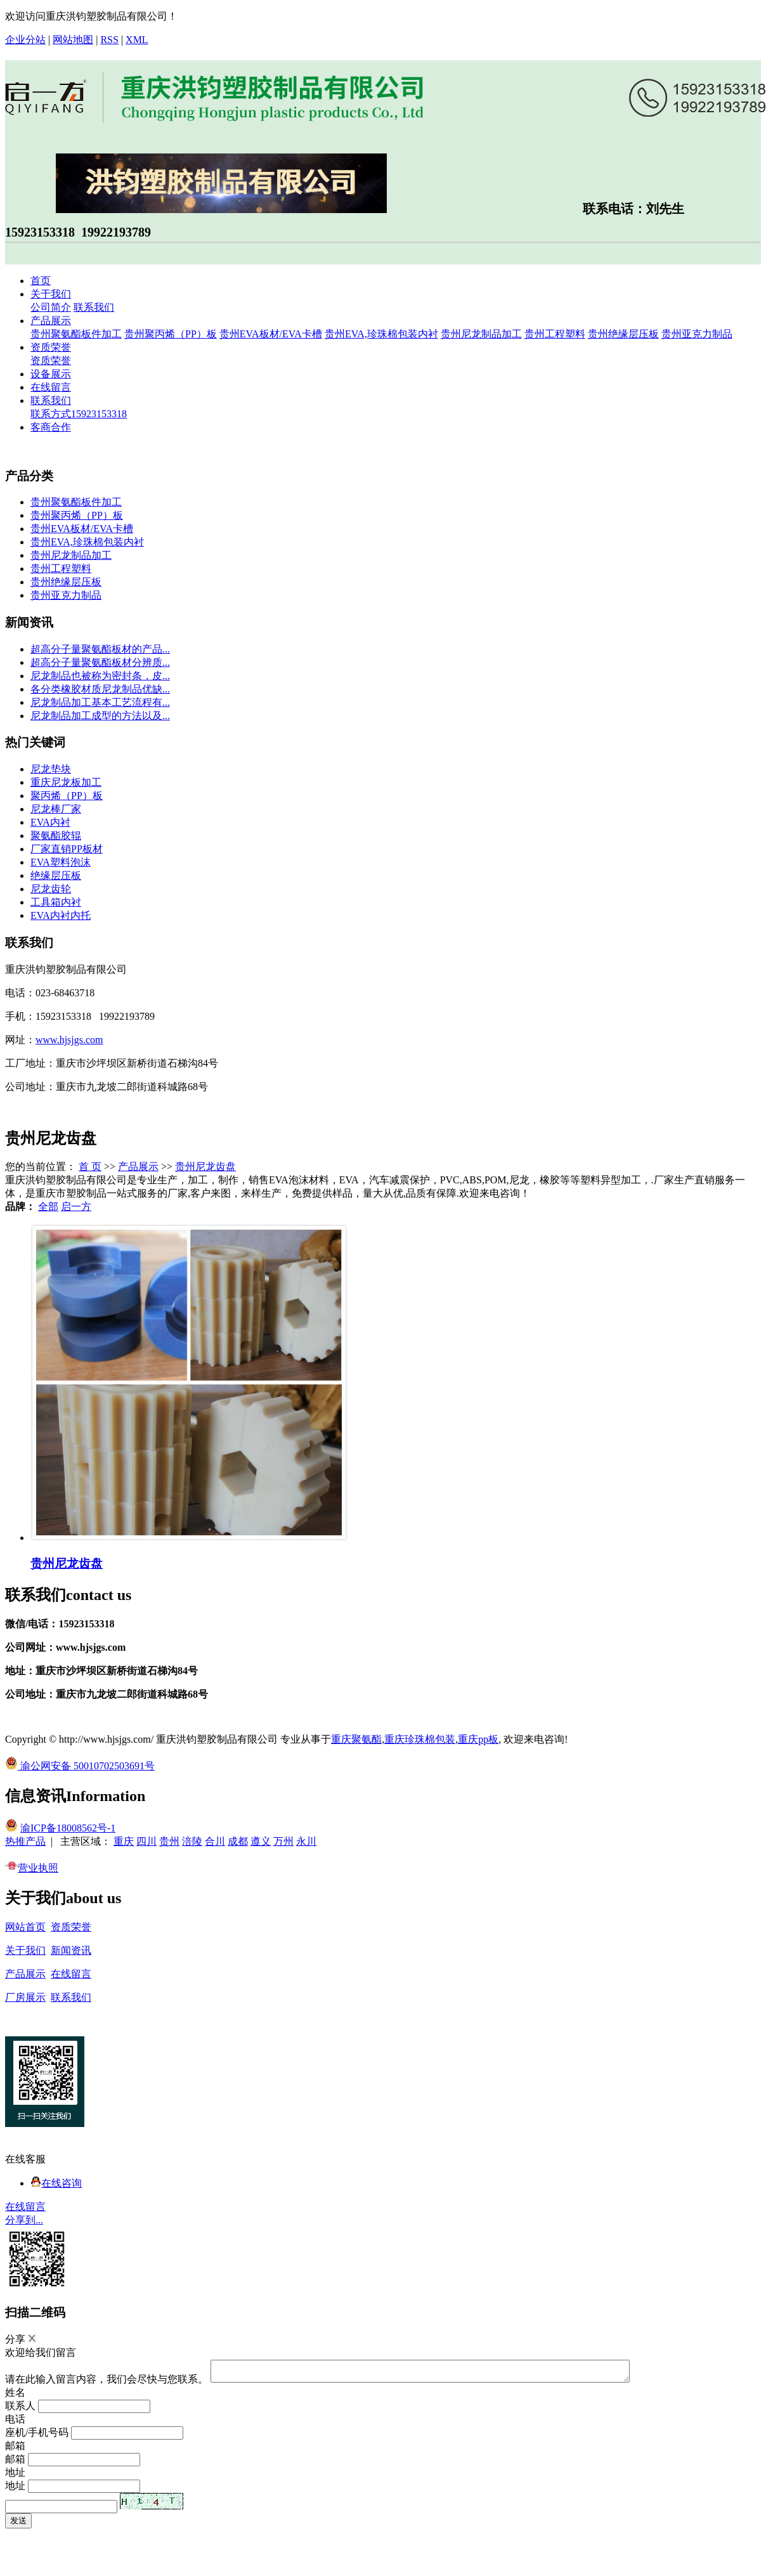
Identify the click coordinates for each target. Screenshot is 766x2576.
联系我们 (94, 307)
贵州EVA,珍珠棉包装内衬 (381, 334)
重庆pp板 (478, 1739)
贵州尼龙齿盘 (205, 1166)
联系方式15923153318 (78, 413)
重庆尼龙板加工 (65, 782)
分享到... (24, 2220)
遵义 (260, 1841)
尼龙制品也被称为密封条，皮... (100, 675)
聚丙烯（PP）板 (66, 795)
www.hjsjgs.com (69, 1039)
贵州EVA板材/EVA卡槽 (270, 334)
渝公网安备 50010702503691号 (80, 1765)
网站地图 (73, 39)
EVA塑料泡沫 (60, 862)
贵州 (169, 1841)
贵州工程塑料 (554, 334)
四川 (146, 1841)
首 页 (90, 1166)
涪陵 (192, 1841)
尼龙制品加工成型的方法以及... (100, 715)
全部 (48, 1206)
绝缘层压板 (55, 875)
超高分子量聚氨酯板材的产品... (100, 649)
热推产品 (25, 1841)
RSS (109, 39)
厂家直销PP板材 (66, 848)
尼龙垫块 (50, 769)
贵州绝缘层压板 (623, 334)
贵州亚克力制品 (696, 334)
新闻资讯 (71, 1950)
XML (137, 39)
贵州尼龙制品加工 (481, 334)
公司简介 (50, 307)
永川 (306, 1841)
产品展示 (50, 320)
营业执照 (31, 1868)
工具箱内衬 (55, 902)
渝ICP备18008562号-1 (67, 1828)
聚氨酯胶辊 (55, 835)
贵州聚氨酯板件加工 (76, 334)
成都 (238, 1841)
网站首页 (25, 1927)
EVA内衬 (50, 822)
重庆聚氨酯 (356, 1739)
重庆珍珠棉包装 (419, 1739)
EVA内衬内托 (60, 915)
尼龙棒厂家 (55, 808)
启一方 (76, 1206)
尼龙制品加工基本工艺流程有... (100, 702)
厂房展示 (25, 1997)
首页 (40, 280)
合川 (215, 1841)
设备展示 (50, 373)
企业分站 (25, 39)
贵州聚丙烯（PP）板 (170, 334)
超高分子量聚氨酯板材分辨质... (100, 662)
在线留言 (50, 387)
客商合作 (50, 427)
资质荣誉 (50, 347)
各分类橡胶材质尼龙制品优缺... (100, 689)
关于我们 (50, 294)
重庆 (124, 1841)
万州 (283, 1841)
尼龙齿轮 (50, 888)
